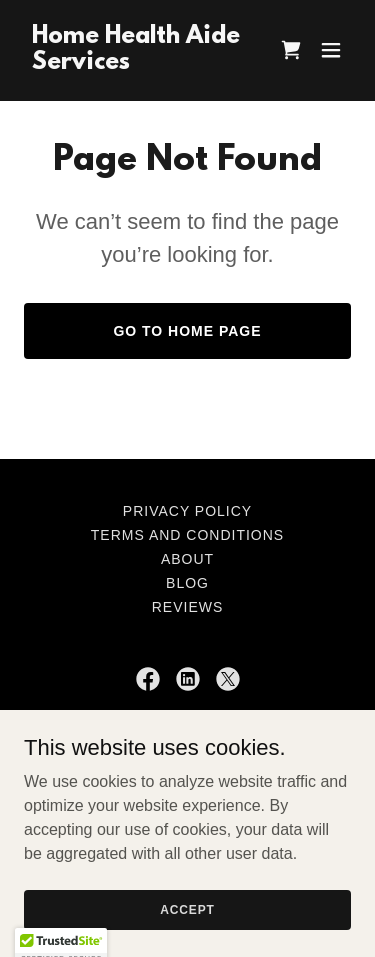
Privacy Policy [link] (187, 511)
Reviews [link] (188, 607)
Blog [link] (187, 583)
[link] (138, 63)
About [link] (187, 559)
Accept (187, 909)
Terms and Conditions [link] (187, 535)
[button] (331, 50)
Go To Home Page (187, 331)
